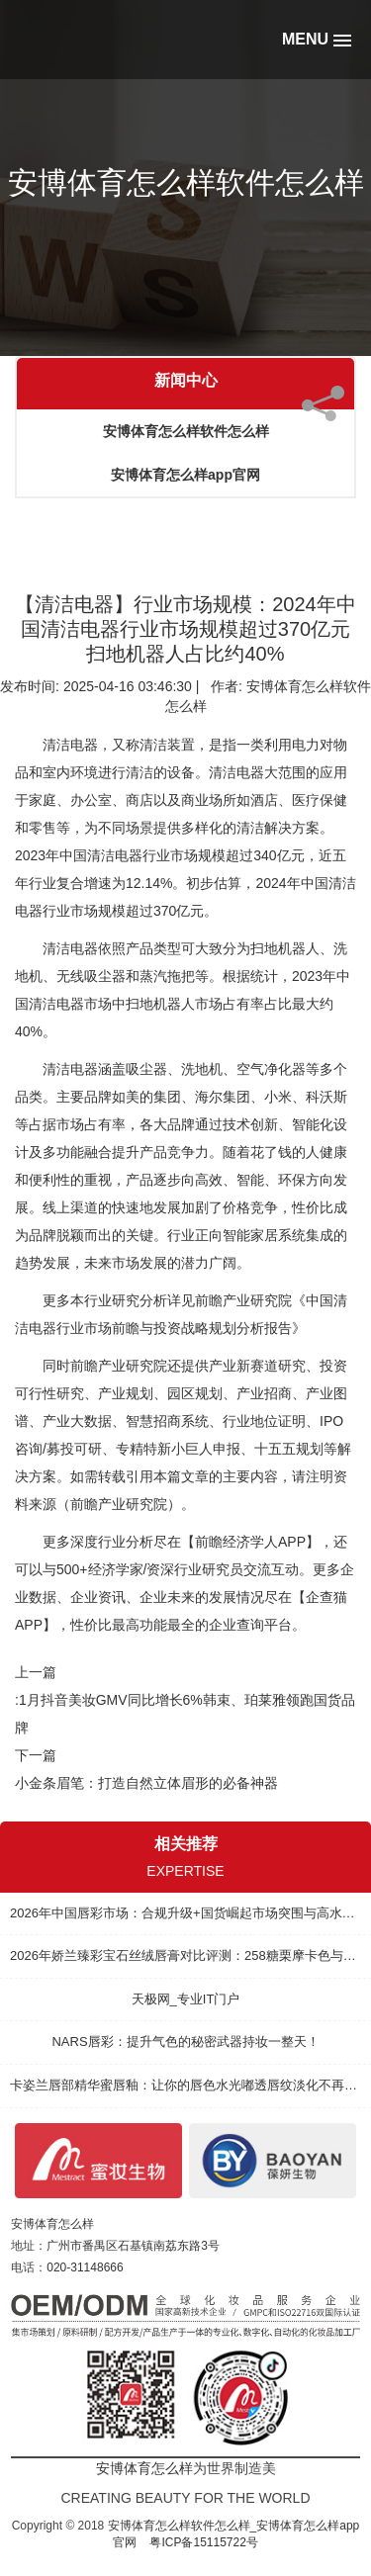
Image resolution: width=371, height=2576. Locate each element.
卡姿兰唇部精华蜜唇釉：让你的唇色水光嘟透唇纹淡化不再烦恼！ (185, 2085)
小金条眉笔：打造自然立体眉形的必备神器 (146, 1783)
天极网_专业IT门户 (186, 1999)
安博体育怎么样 (52, 2224)
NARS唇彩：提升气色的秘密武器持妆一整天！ (185, 2041)
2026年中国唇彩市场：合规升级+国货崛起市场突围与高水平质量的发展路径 (185, 1913)
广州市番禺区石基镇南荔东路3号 (133, 2246)
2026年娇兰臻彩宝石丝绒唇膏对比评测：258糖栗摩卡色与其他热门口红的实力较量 (185, 1955)
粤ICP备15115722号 (203, 2542)
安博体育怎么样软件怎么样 (186, 431)
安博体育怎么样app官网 (185, 475)
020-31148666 (84, 2267)
